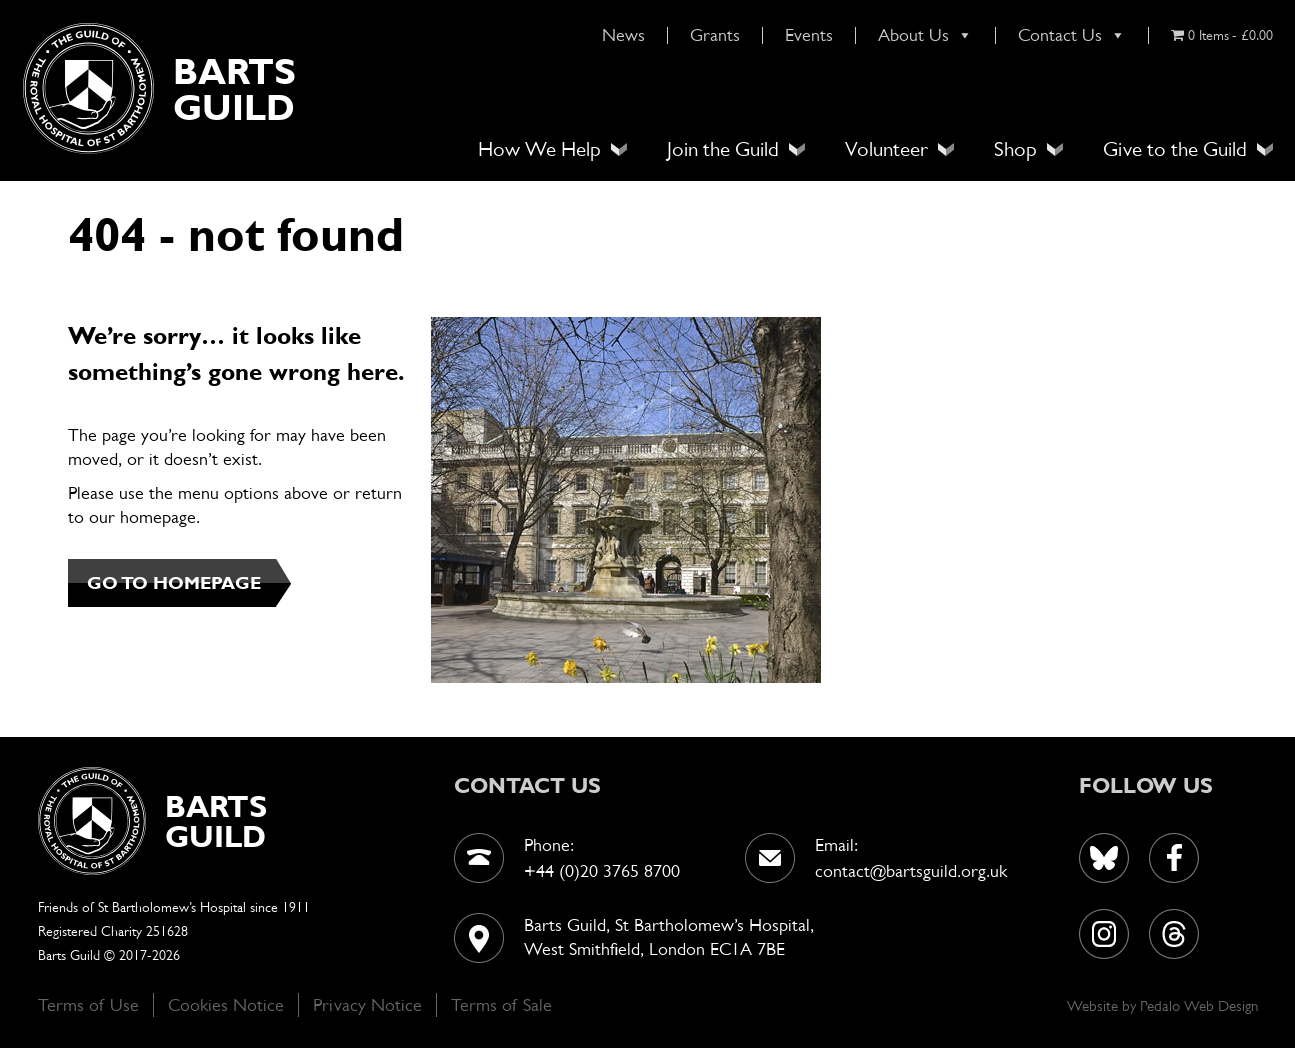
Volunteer (886, 149)
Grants (715, 35)
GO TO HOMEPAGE (174, 582)
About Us (925, 35)
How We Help (539, 149)
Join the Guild (723, 149)
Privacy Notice (367, 1005)
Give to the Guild (1175, 149)
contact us (527, 785)
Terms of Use (88, 1005)
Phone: (549, 845)
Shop (1015, 149)
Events (809, 35)
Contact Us (1072, 35)
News (623, 35)
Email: (836, 845)
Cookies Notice (226, 1005)
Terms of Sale (501, 1005)
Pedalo (1162, 1005)
